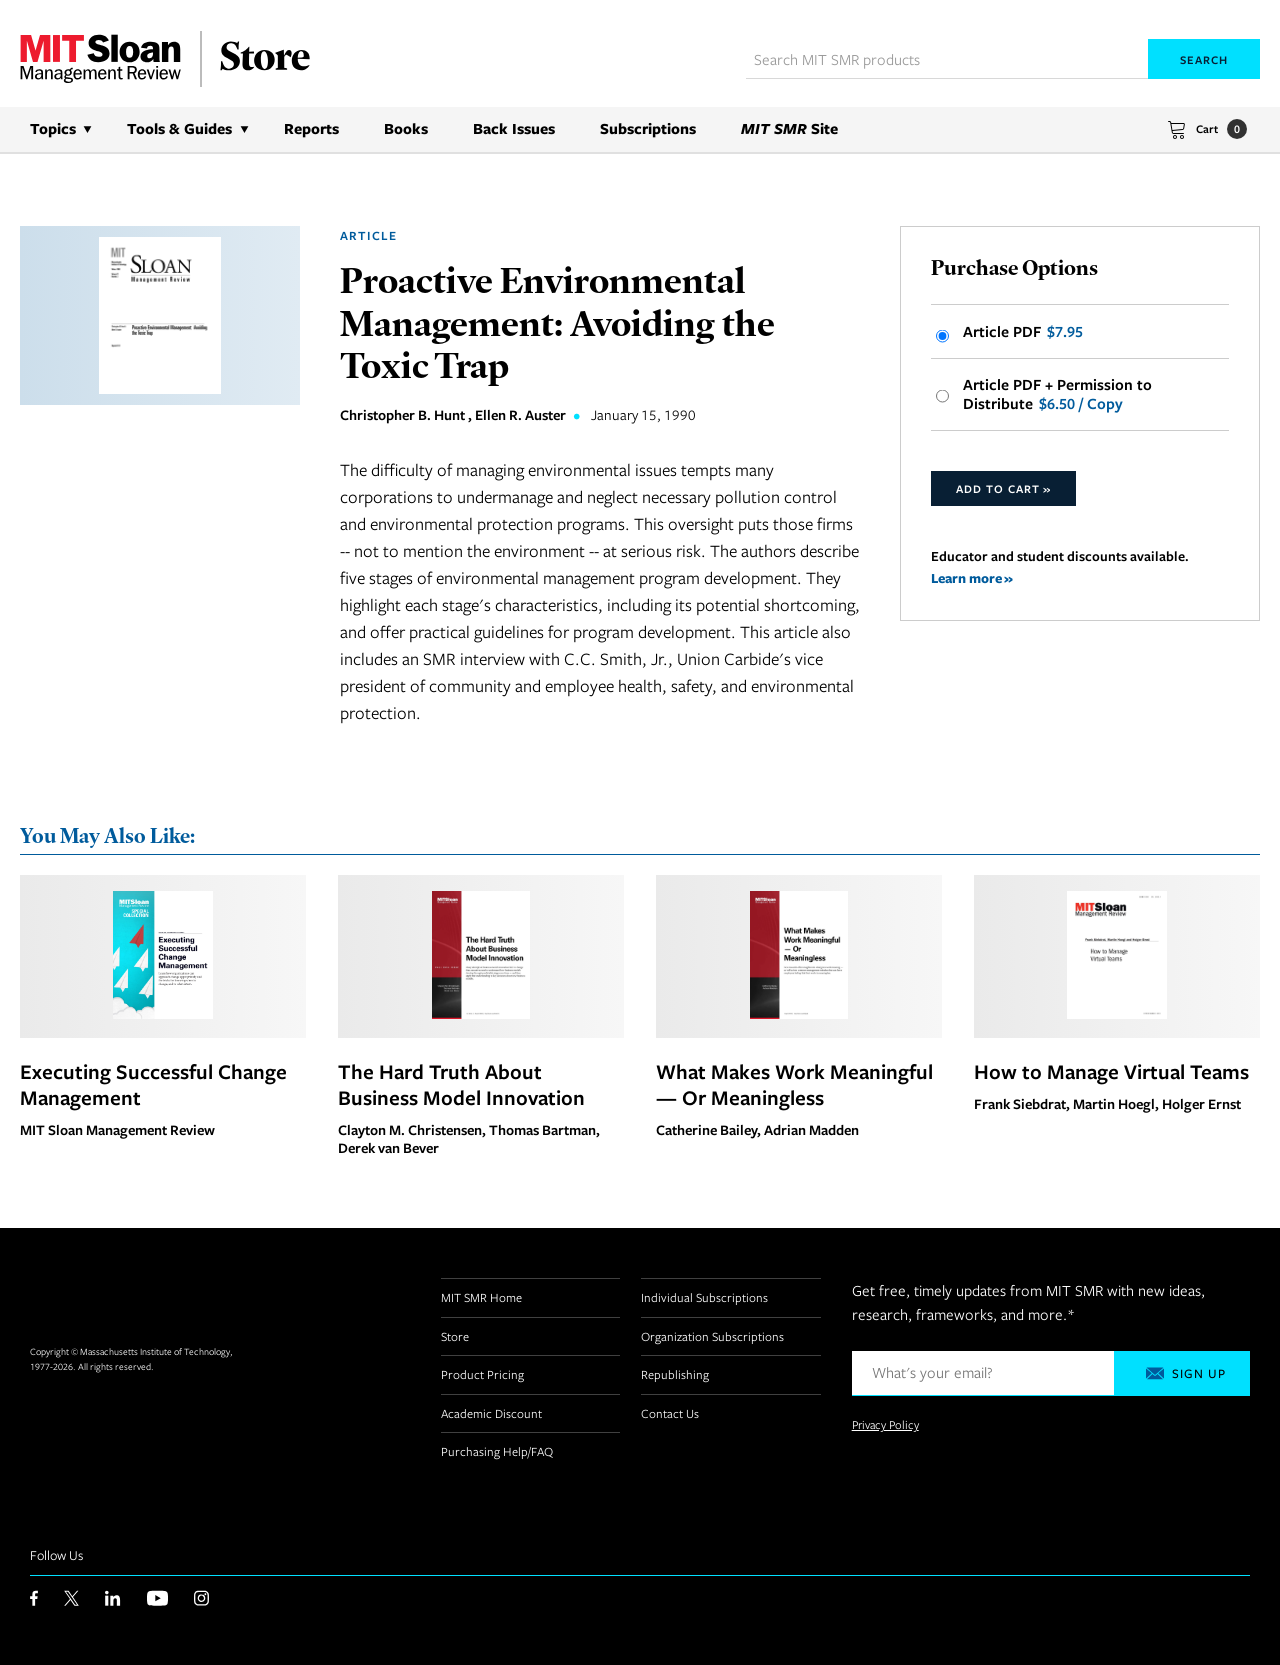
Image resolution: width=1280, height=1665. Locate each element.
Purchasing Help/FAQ (497, 1451)
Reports (311, 128)
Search (1204, 59)
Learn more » (972, 577)
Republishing (675, 1374)
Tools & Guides (179, 128)
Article (368, 235)
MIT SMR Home (481, 1297)
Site (789, 128)
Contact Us (670, 1413)
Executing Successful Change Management (153, 1084)
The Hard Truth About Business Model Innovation (461, 1084)
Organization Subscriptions (712, 1336)
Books (406, 128)
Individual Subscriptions (704, 1297)
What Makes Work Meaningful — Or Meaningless (794, 1084)
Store (455, 1336)
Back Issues (514, 128)
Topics (53, 128)
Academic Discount (491, 1413)
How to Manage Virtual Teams (1111, 1071)
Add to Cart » (1003, 488)
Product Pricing (482, 1374)
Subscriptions (648, 128)
